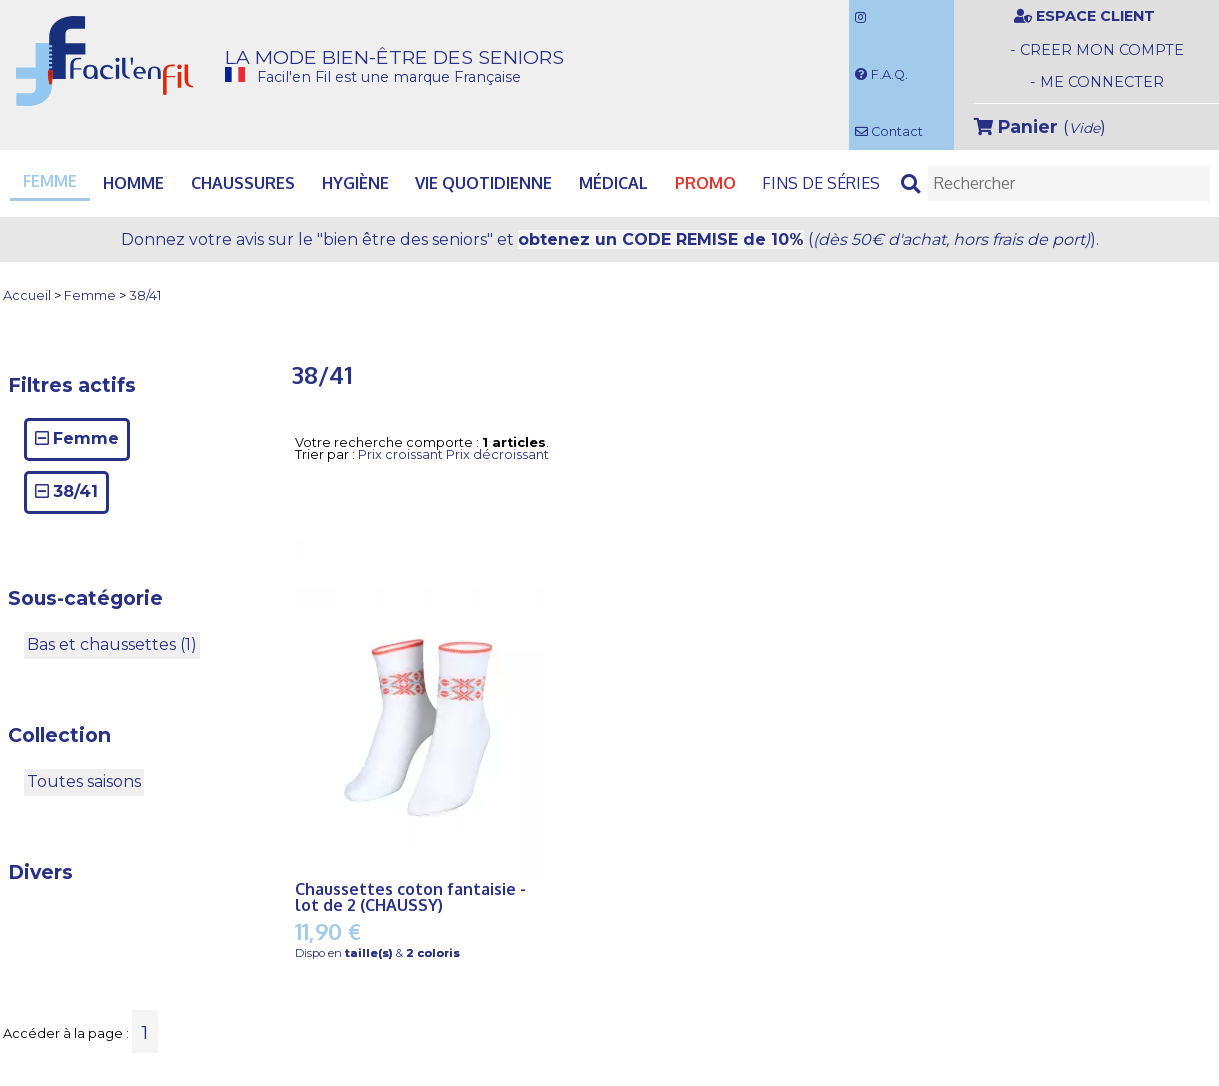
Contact (889, 131)
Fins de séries (821, 183)
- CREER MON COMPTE (1097, 50)
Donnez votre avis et (610, 239)
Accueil (27, 296)
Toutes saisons (84, 781)
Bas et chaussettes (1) (112, 644)
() (1040, 126)
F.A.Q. (881, 74)
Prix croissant (400, 454)
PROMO (705, 183)
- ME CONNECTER (1097, 82)
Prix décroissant (497, 454)
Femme (90, 296)
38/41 (145, 296)
